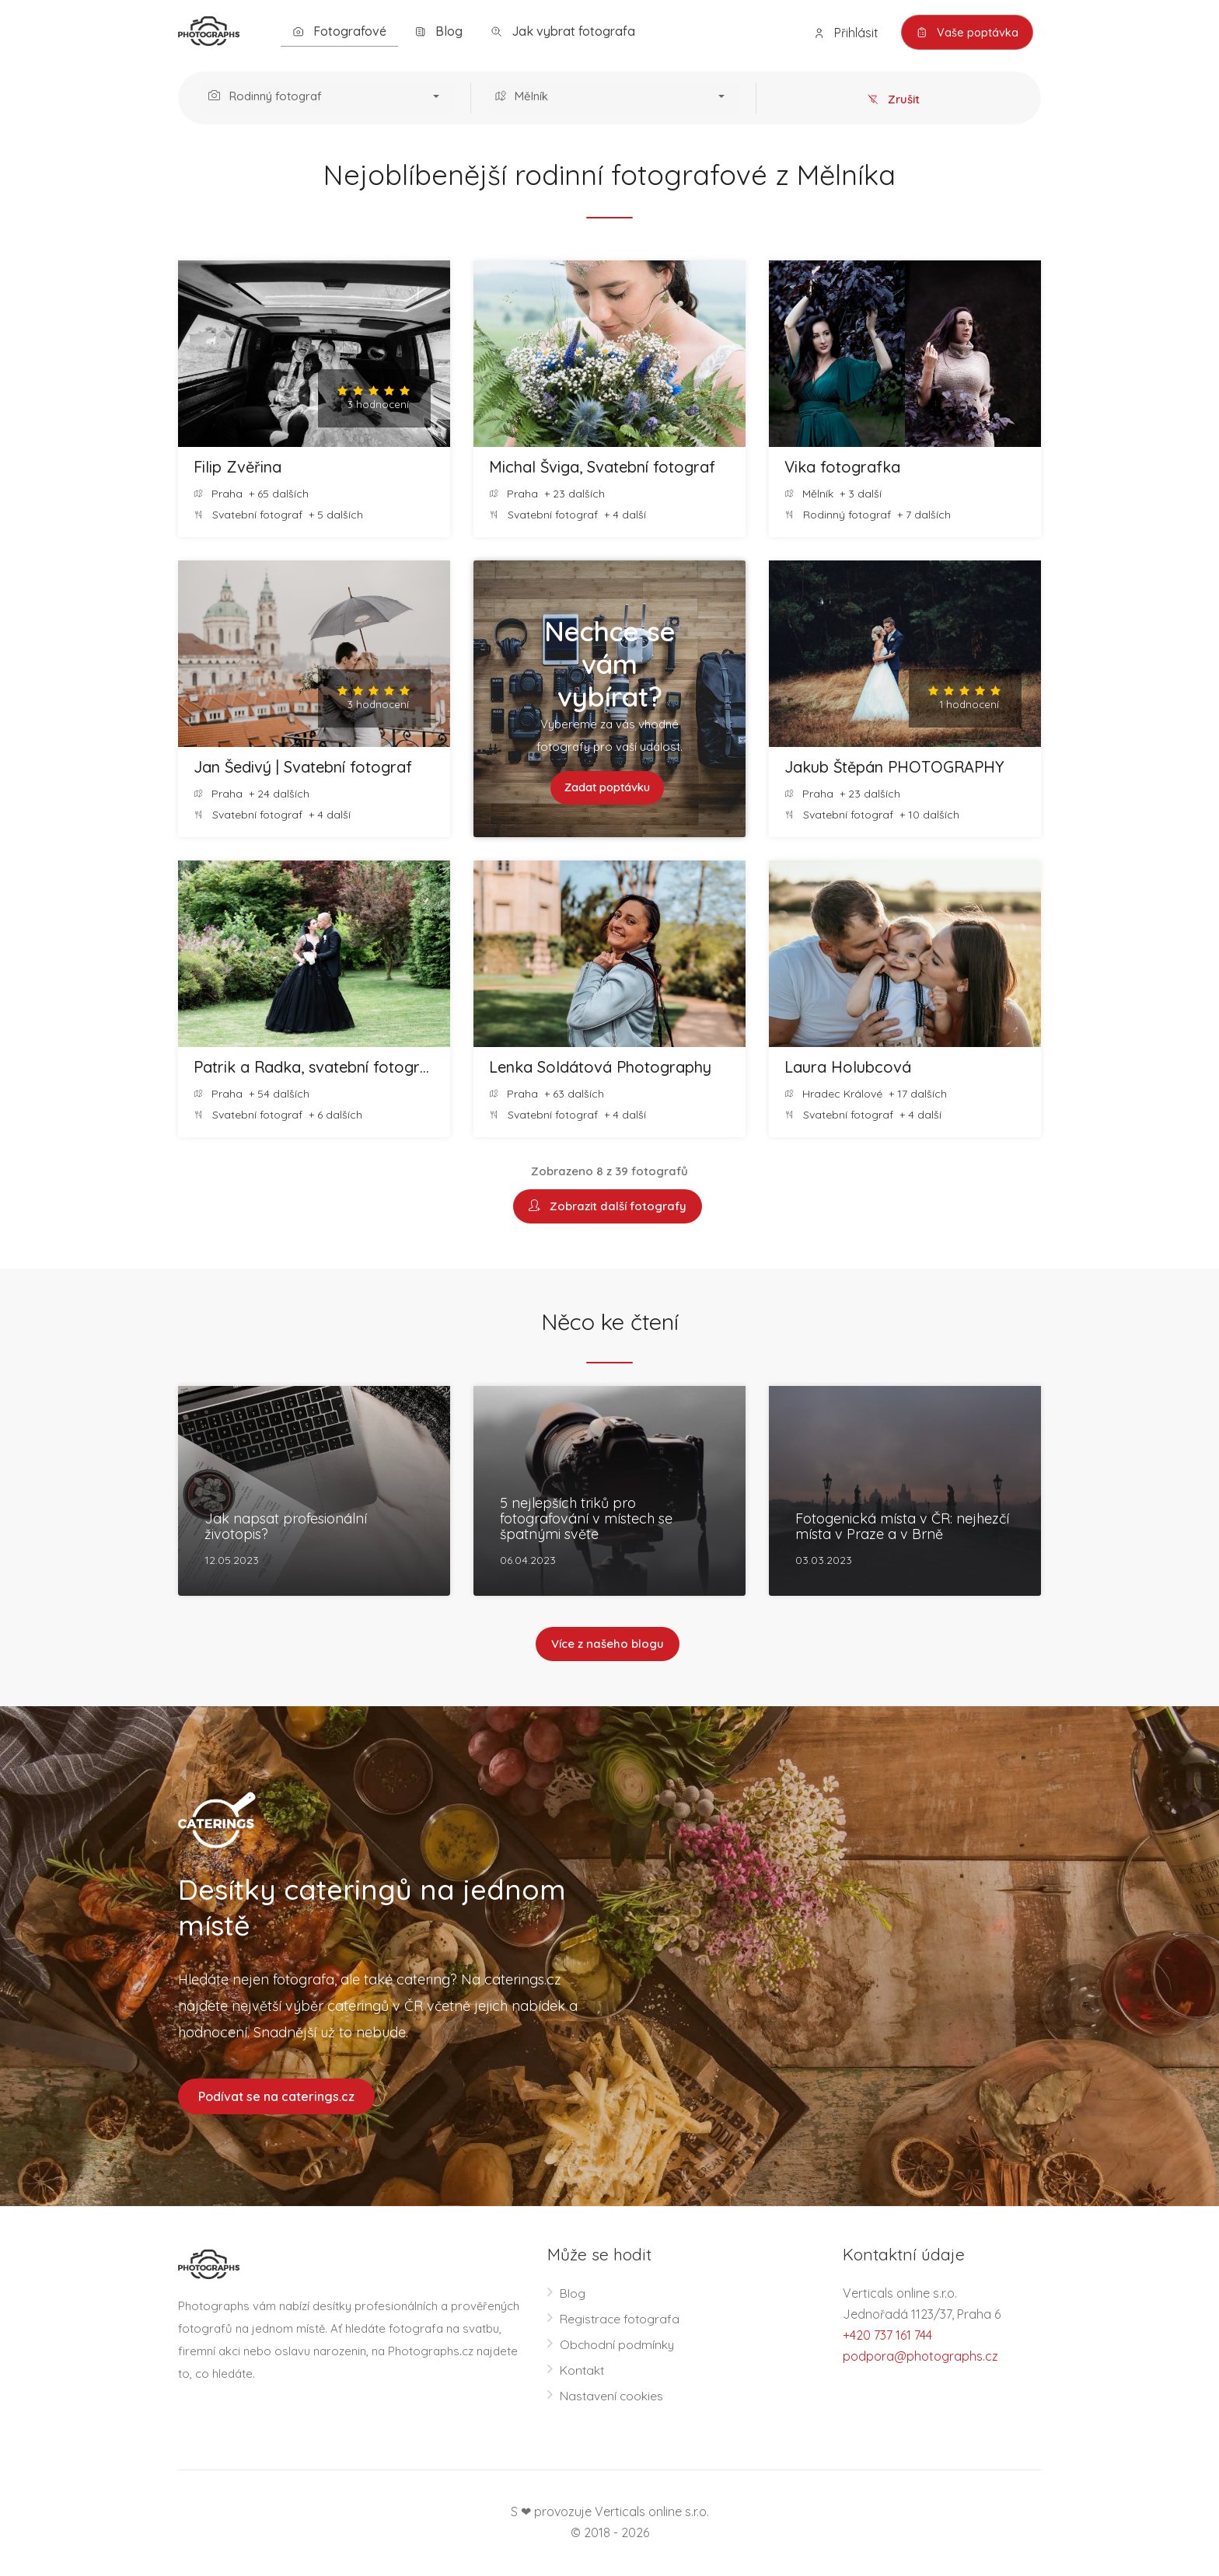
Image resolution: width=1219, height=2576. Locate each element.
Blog (438, 31)
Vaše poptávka (965, 32)
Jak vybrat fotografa (563, 31)
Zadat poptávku (607, 787)
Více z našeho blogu (607, 1645)
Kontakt (583, 2371)
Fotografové (339, 31)
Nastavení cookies (612, 2397)
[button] (328, 97)
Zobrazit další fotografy (607, 1206)
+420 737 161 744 (887, 2336)
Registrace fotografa (621, 2320)
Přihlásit (842, 33)
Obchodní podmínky (618, 2346)
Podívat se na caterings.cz (276, 2097)
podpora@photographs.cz (920, 2357)
